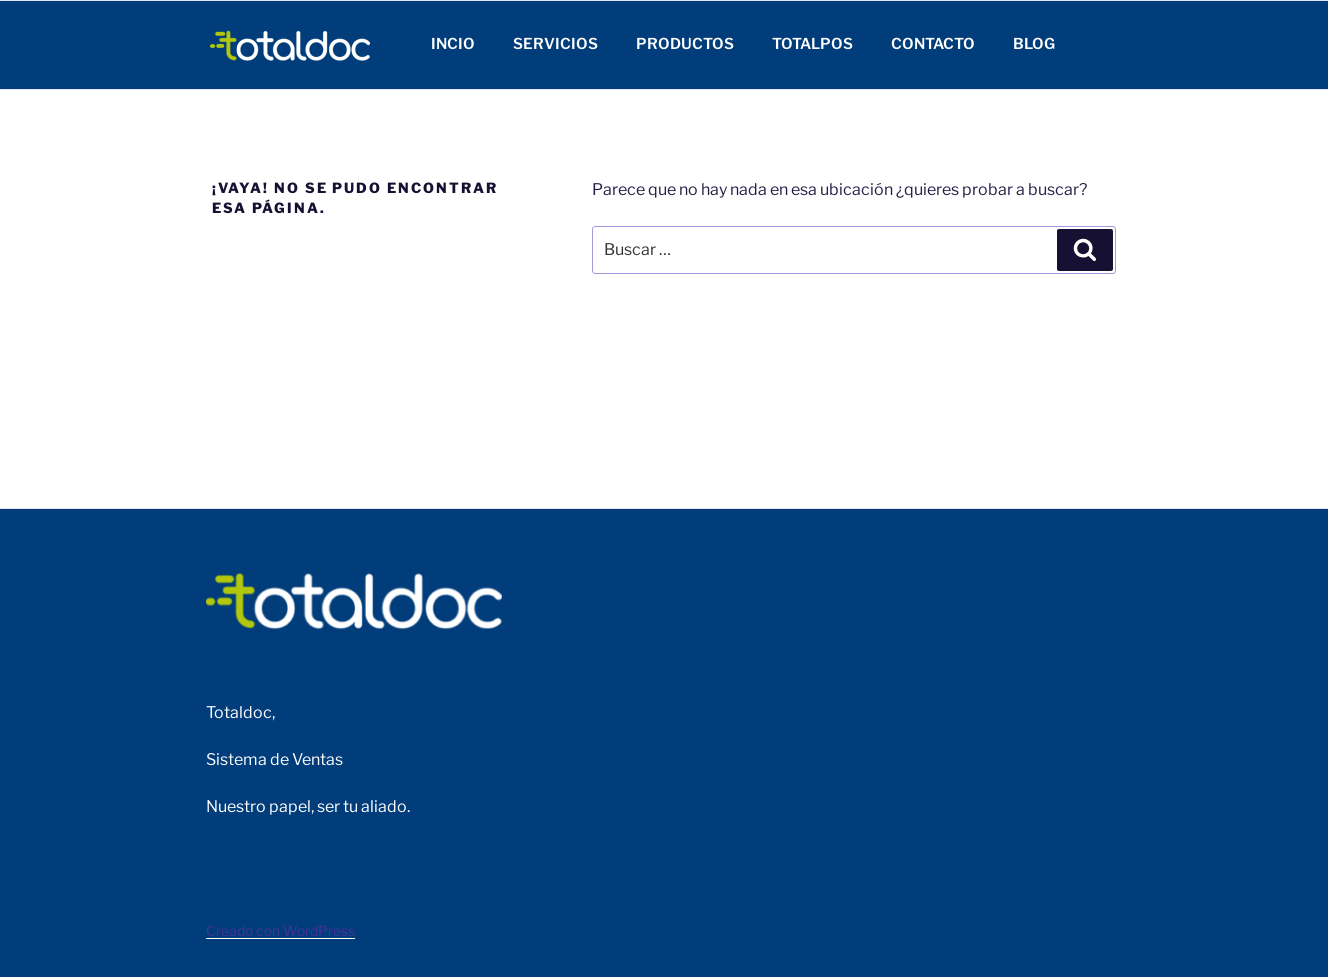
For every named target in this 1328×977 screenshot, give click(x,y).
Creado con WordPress (280, 930)
